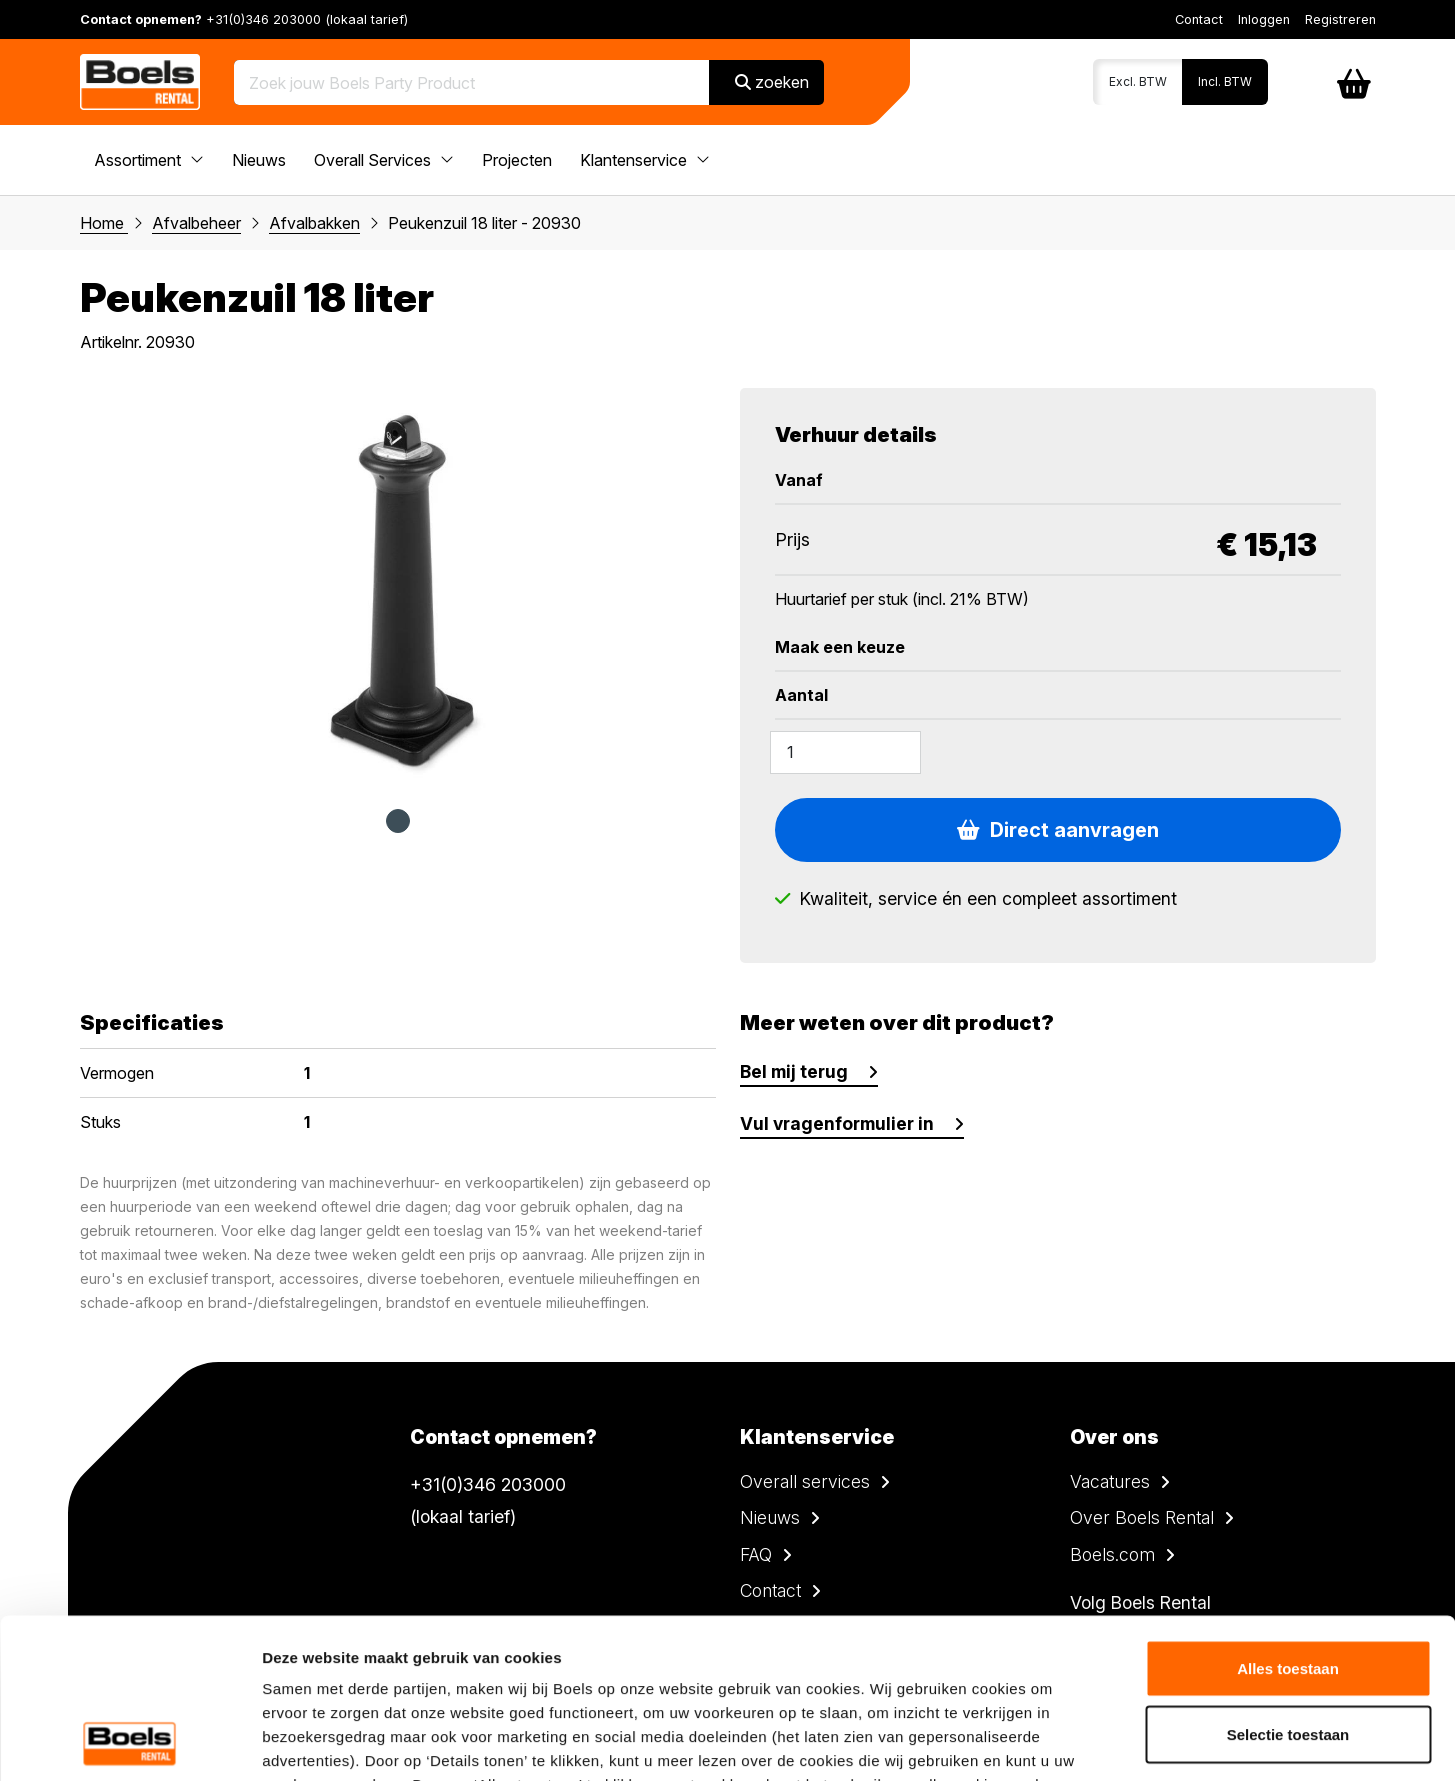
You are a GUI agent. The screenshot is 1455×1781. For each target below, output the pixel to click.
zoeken (772, 82)
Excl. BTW (1138, 81)
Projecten (517, 160)
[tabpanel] (398, 588)
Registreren (1340, 19)
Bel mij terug (794, 1071)
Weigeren (1287, 1649)
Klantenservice (645, 160)
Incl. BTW (1225, 81)
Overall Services (384, 160)
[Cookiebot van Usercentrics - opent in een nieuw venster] (129, 1742)
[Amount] (845, 752)
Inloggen (1264, 19)
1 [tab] (398, 821)
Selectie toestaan (1288, 1584)
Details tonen (1080, 1741)
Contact (1199, 19)
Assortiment (149, 160)
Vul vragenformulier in (837, 1123)
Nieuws (259, 160)
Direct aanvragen (1058, 830)
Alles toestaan (1288, 1518)
